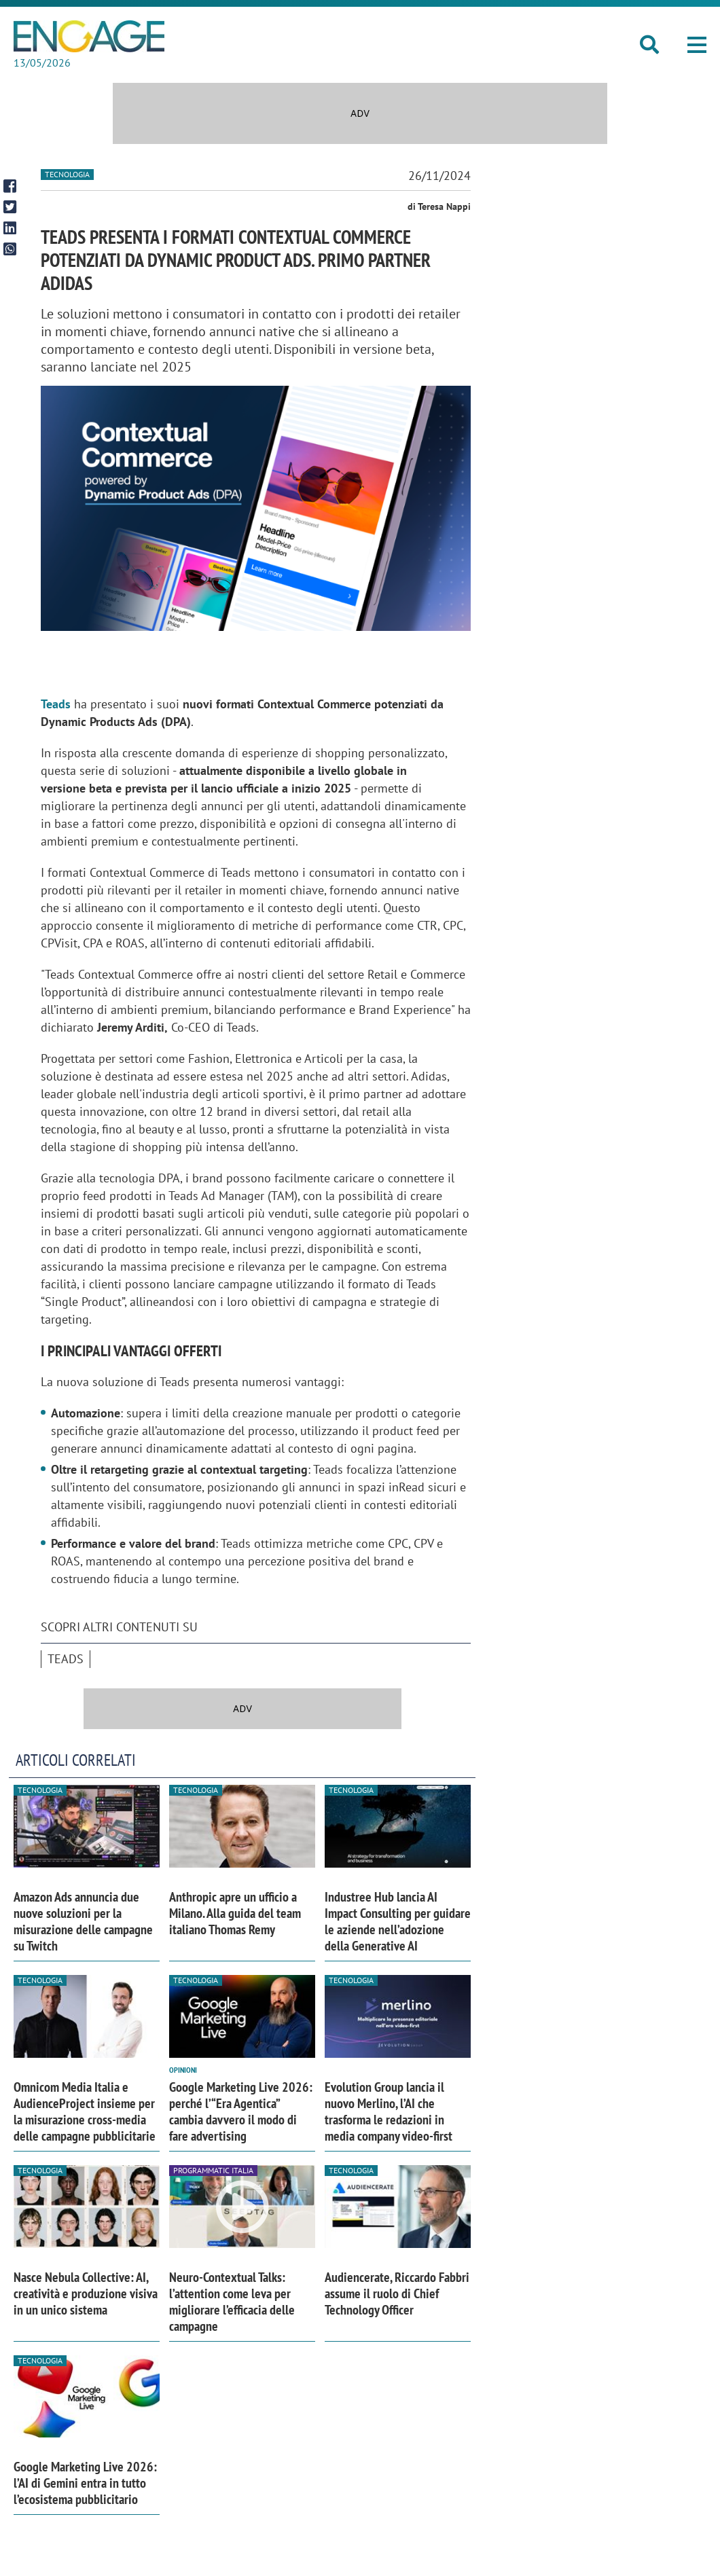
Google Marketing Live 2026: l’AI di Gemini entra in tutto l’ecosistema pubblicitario (85, 2483)
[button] (696, 45)
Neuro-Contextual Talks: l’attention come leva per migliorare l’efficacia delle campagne (232, 2301)
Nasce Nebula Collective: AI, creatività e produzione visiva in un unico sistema (86, 2293)
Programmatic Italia (213, 2170)
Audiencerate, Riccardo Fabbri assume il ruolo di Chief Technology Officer (397, 2293)
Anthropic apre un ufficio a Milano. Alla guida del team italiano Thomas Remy (235, 1913)
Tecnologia (67, 174)
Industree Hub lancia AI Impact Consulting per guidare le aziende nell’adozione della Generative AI (398, 1921)
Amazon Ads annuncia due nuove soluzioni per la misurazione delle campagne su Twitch (83, 1921)
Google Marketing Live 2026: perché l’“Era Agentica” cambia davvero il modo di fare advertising (240, 2111)
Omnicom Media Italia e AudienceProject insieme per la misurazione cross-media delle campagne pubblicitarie (85, 2111)
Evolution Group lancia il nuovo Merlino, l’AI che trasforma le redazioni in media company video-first (388, 2111)
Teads (66, 1659)
